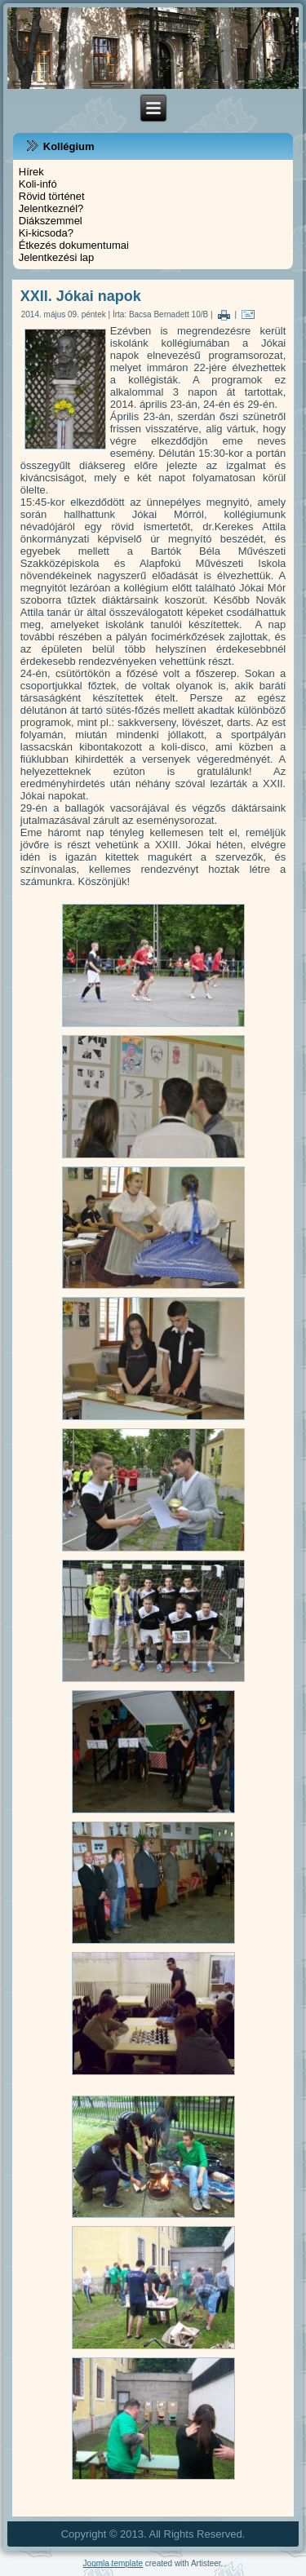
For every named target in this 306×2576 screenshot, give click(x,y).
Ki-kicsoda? (46, 233)
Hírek (31, 172)
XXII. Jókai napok (80, 296)
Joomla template (113, 2563)
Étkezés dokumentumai (74, 245)
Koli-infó (38, 184)
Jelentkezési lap (57, 257)
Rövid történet (52, 196)
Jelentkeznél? (51, 208)
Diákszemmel (50, 221)
